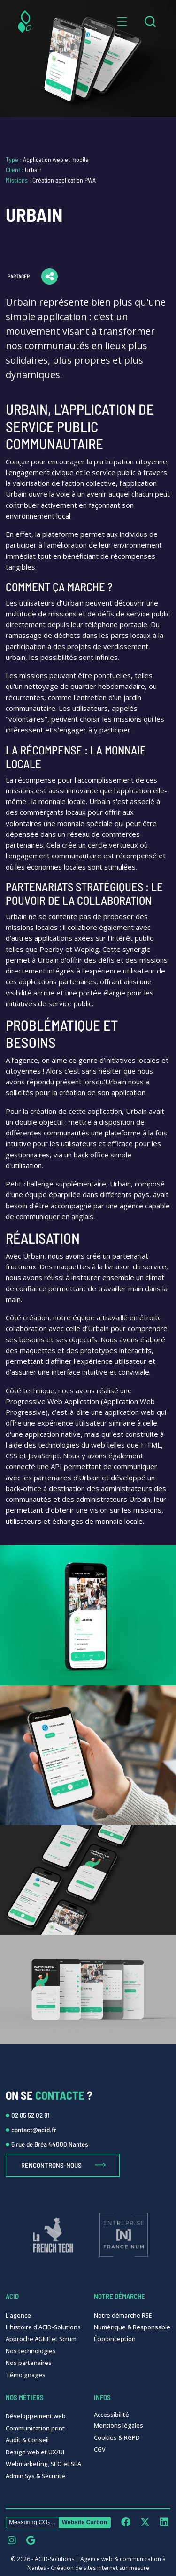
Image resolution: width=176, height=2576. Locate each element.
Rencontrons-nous (51, 2165)
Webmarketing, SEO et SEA (43, 2463)
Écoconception (115, 2338)
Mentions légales (118, 2425)
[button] (122, 21)
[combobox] (150, 21)
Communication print (35, 2428)
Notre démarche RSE (123, 2315)
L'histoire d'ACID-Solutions (43, 2327)
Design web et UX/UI (35, 2452)
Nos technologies (31, 2351)
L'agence (18, 2315)
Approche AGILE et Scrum (41, 2338)
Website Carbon (84, 2521)
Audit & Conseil (27, 2440)
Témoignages (26, 2375)
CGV (100, 2449)
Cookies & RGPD (117, 2437)
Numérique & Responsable (132, 2327)
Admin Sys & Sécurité (35, 2476)
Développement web (36, 2416)
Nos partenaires (29, 2362)
